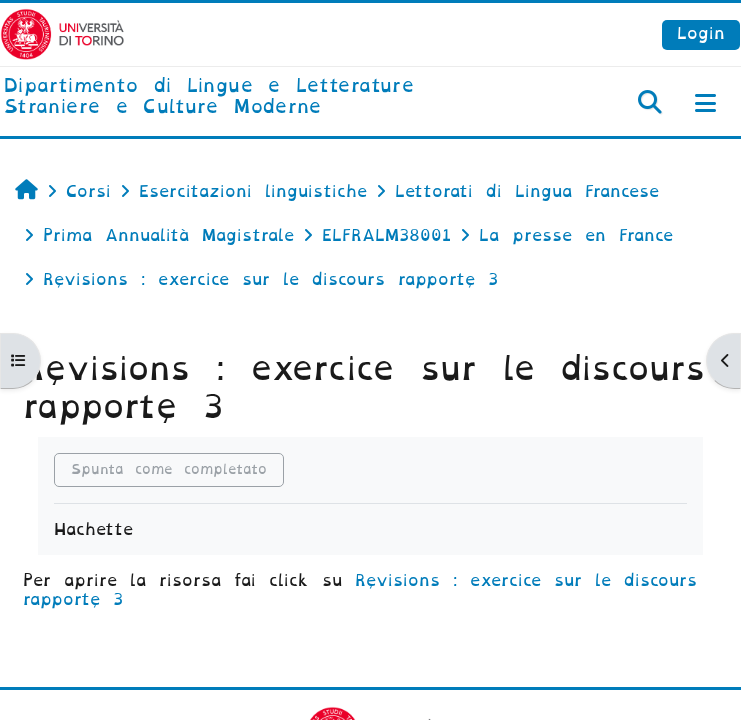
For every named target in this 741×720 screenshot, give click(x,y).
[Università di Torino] (62, 33)
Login (701, 33)
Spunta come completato (169, 469)
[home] (247, 97)
